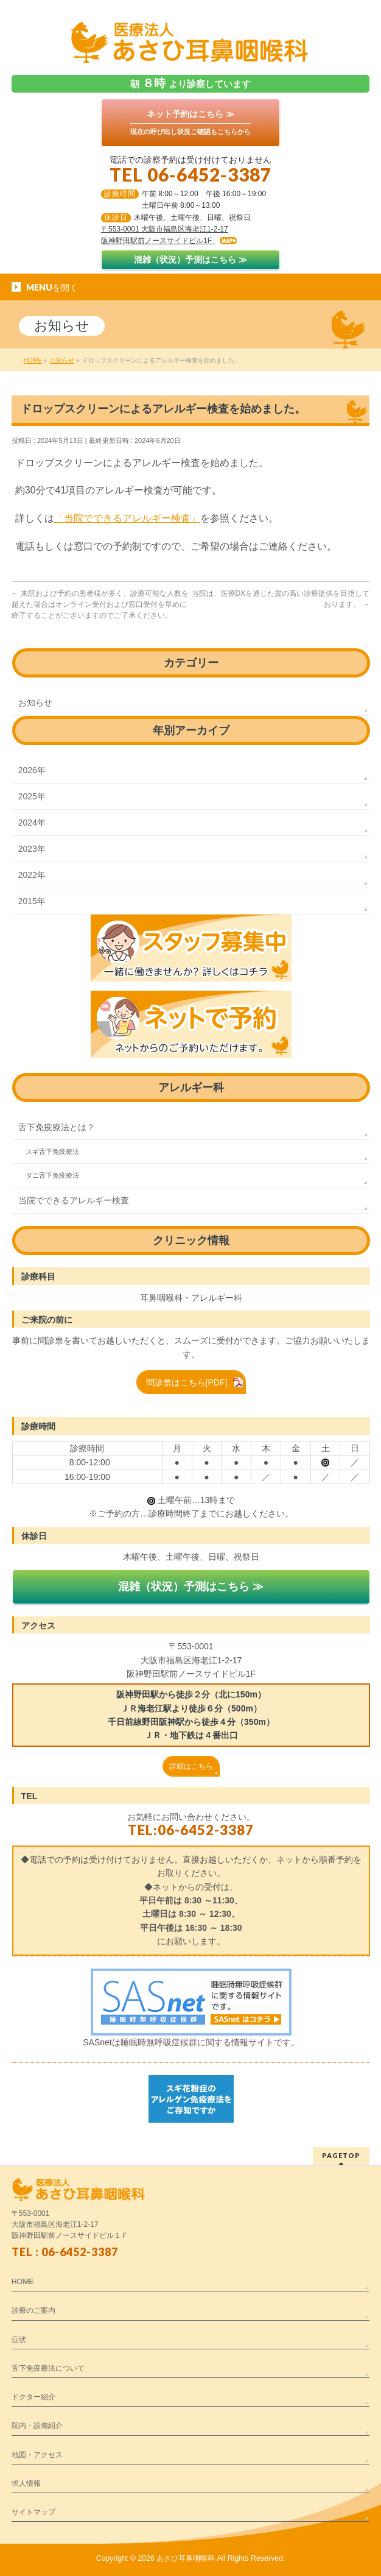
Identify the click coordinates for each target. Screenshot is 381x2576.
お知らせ (35, 702)
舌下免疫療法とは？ (56, 1127)
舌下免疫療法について (48, 2368)
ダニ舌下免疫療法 (52, 1175)
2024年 (32, 822)
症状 (19, 2339)
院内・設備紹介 (37, 2425)
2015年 (32, 901)
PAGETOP (341, 2155)
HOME (23, 2281)
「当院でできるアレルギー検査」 (127, 518)
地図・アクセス (37, 2454)
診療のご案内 (33, 2310)
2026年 (32, 770)
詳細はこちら (191, 1766)
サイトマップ (33, 2512)
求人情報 (26, 2483)
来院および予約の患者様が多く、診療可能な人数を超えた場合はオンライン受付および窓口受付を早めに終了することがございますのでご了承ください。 (100, 604)
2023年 (32, 849)
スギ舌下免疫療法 (52, 1151)
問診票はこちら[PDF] (187, 1382)
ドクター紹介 (33, 2397)
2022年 (32, 875)
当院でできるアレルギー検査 (73, 1200)
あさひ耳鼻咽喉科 (185, 2558)
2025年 (32, 796)
